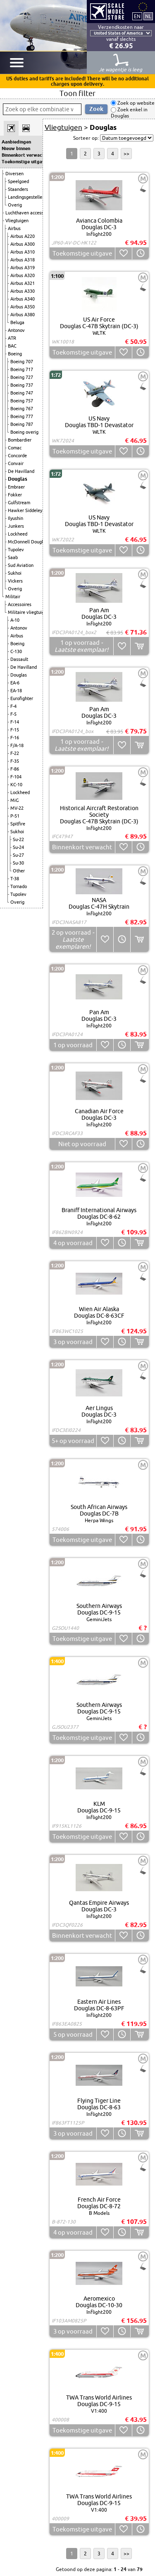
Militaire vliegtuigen (28, 612)
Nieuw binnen (16, 148)
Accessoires (19, 604)
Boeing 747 (21, 392)
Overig (15, 204)
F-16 (14, 737)
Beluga (17, 322)
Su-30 (18, 862)
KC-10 (16, 784)
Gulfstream (19, 502)
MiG (14, 800)
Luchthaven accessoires (29, 212)
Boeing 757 (21, 400)
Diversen (14, 173)
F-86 (14, 768)
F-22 (14, 753)
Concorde (17, 455)
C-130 (16, 651)
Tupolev (16, 549)
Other (19, 870)
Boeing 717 (21, 369)
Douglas (17, 479)
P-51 (14, 815)
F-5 (13, 714)
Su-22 (18, 839)
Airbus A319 (22, 267)
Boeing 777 (21, 416)
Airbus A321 (22, 283)
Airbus (14, 228)
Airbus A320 (22, 275)
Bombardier (19, 439)
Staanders (18, 189)
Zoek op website (135, 103)
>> (126, 153)
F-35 (14, 761)
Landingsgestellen (26, 197)
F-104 (15, 776)
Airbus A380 (22, 314)
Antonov (16, 330)
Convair (16, 463)
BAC (12, 345)
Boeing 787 (21, 424)
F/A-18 (17, 745)
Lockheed (17, 533)
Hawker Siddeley (25, 510)
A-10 (14, 620)
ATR (12, 338)
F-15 (14, 729)
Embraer (16, 486)
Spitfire (17, 823)
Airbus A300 (22, 244)
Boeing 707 (21, 361)
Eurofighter (21, 698)
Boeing (15, 353)
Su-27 (18, 855)
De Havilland (21, 471)
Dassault (19, 659)
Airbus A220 (22, 236)
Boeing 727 (21, 377)
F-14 (14, 721)
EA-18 (16, 690)
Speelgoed (18, 181)
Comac (14, 447)
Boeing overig (24, 432)
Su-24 (18, 847)
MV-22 (17, 808)
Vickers (15, 580)
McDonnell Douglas (28, 541)
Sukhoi (14, 573)
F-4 (13, 706)
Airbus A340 (22, 298)
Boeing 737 (21, 385)
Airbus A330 (22, 291)
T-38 (14, 878)
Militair (12, 596)
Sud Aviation (20, 565)
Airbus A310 (22, 251)
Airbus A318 (22, 259)
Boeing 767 (21, 408)
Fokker (15, 494)
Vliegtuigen (17, 220)
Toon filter (77, 93)
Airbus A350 (22, 306)
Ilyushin (15, 518)
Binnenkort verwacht (21, 155)
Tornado (18, 886)
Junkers (16, 526)
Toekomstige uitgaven (21, 161)
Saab (13, 557)
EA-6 (14, 682)
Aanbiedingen (16, 141)
